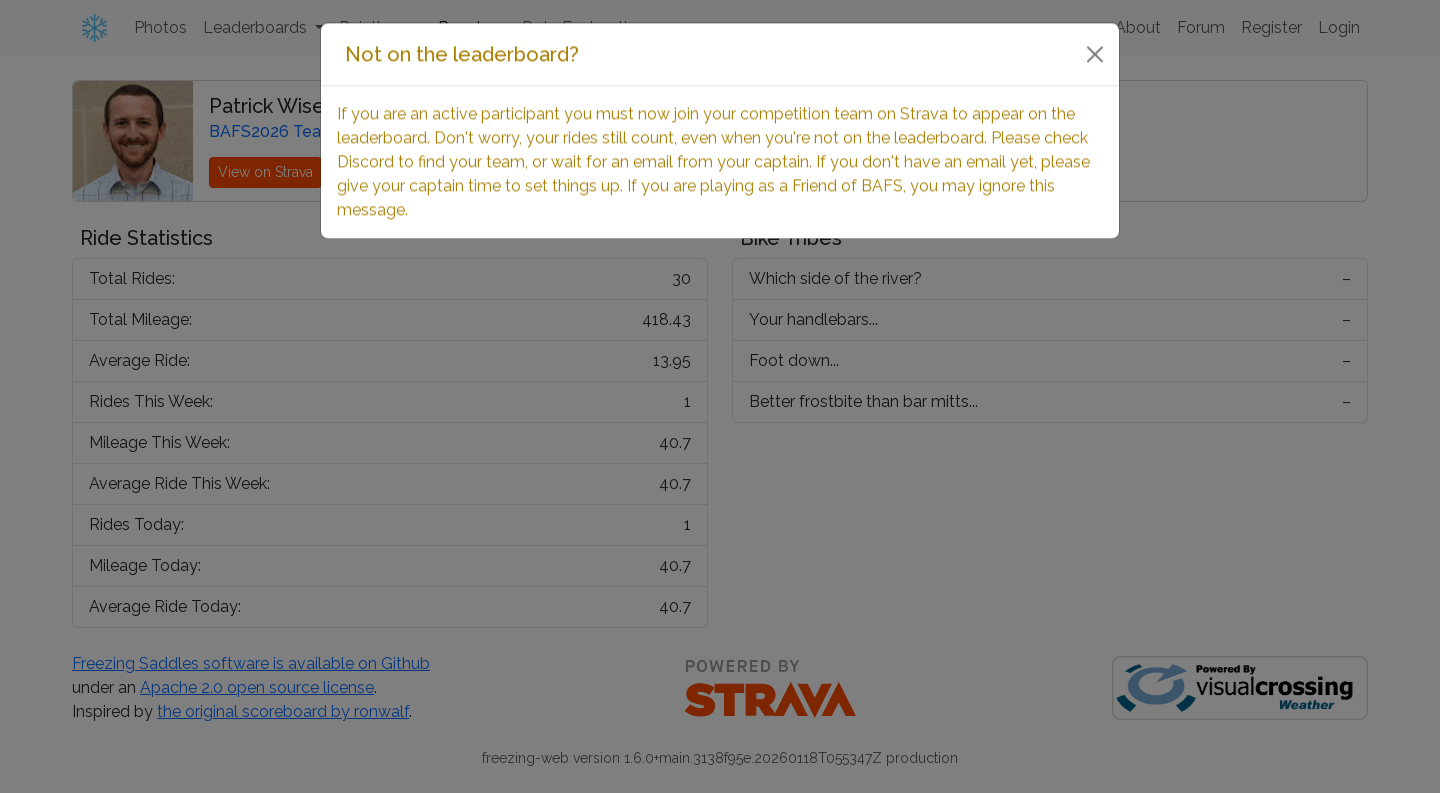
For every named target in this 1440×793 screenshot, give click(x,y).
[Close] (1095, 34)
